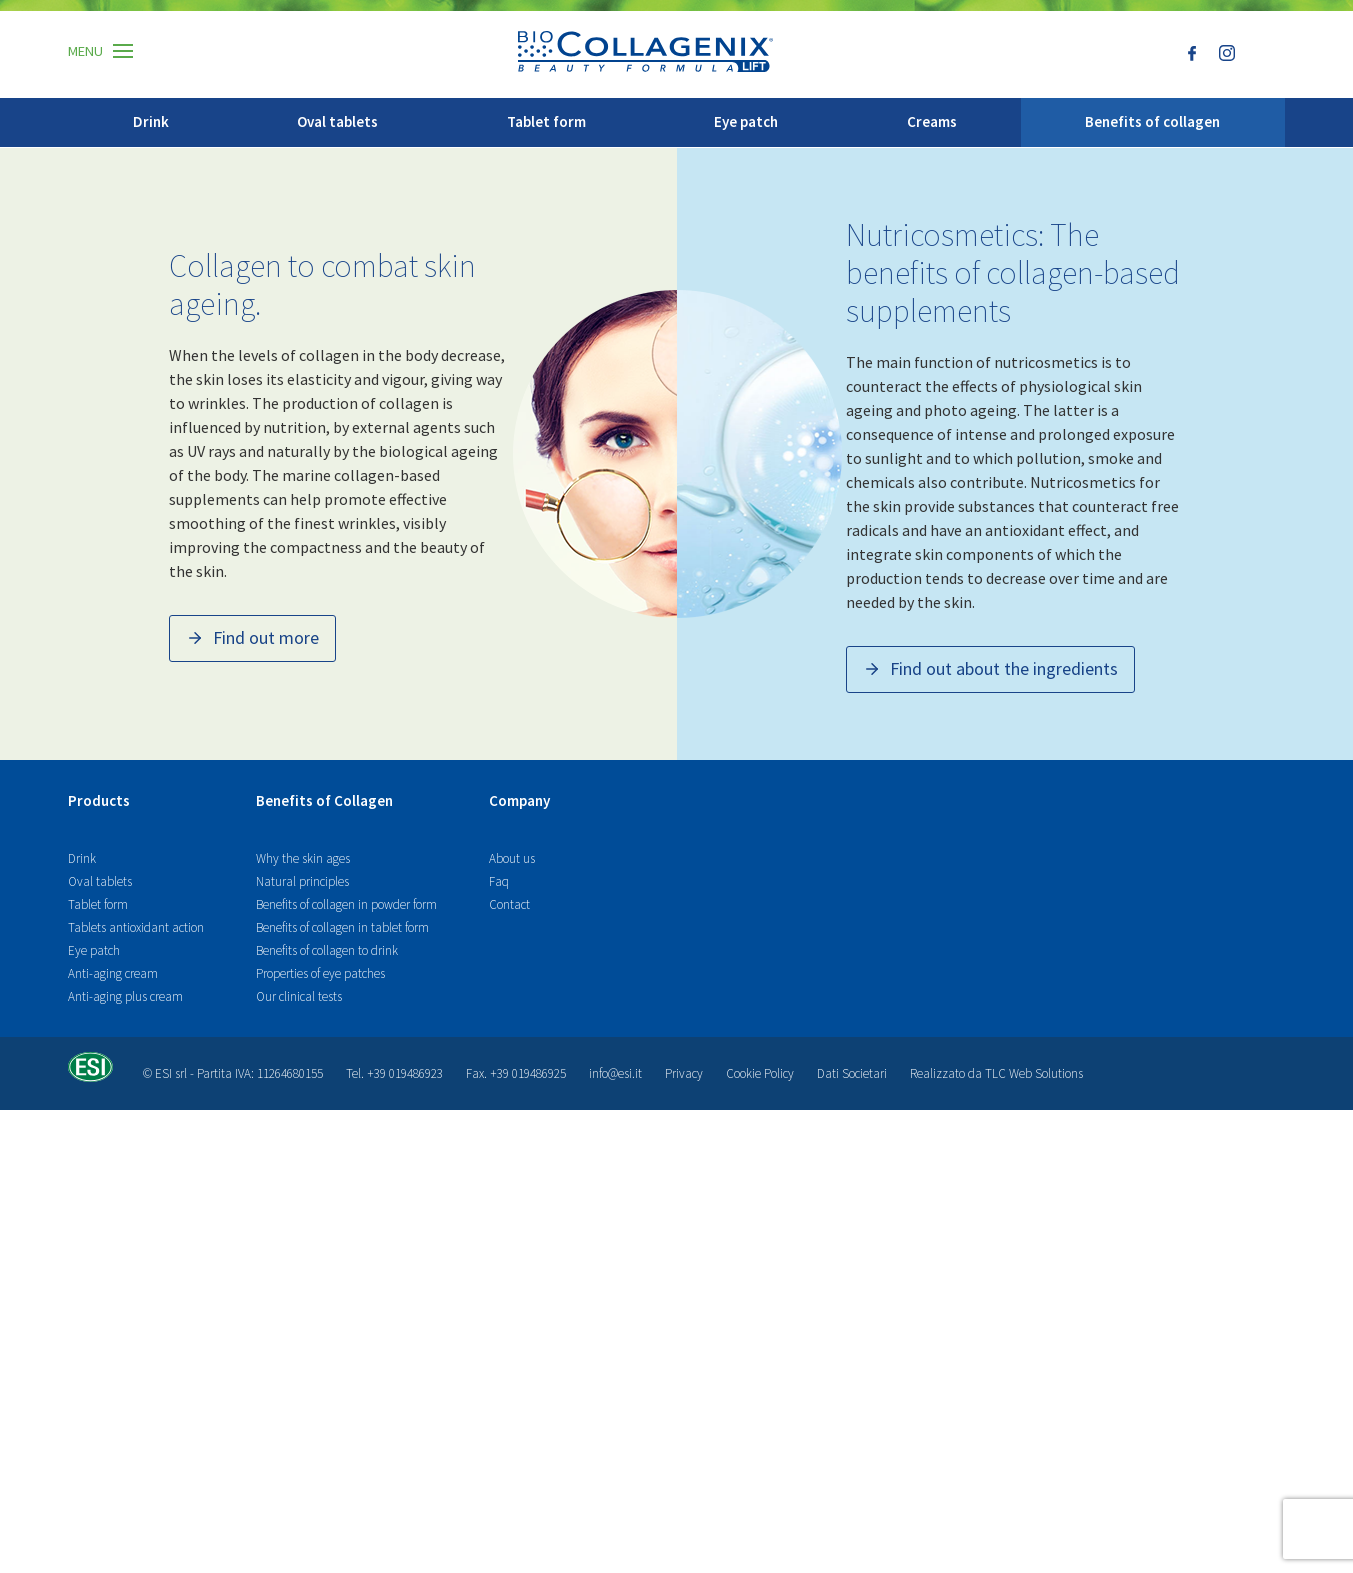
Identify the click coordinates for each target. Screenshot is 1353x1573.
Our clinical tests (299, 1459)
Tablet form (546, 121)
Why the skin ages (303, 1321)
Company (519, 1264)
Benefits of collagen (1152, 121)
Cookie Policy (760, 1536)
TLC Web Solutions (1034, 1536)
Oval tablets (337, 121)
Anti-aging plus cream (125, 1459)
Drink (151, 121)
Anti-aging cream (113, 1436)
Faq (499, 1344)
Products (99, 1264)
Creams (932, 121)
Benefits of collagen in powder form (346, 1367)
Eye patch (746, 121)
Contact (509, 1367)
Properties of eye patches (320, 1436)
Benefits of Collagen (324, 1264)
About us (512, 1321)
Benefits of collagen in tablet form (342, 1390)
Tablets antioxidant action (136, 1390)
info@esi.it (615, 1536)
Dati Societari (852, 1536)
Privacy (684, 1536)
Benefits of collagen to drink (327, 1413)
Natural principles (302, 1344)
